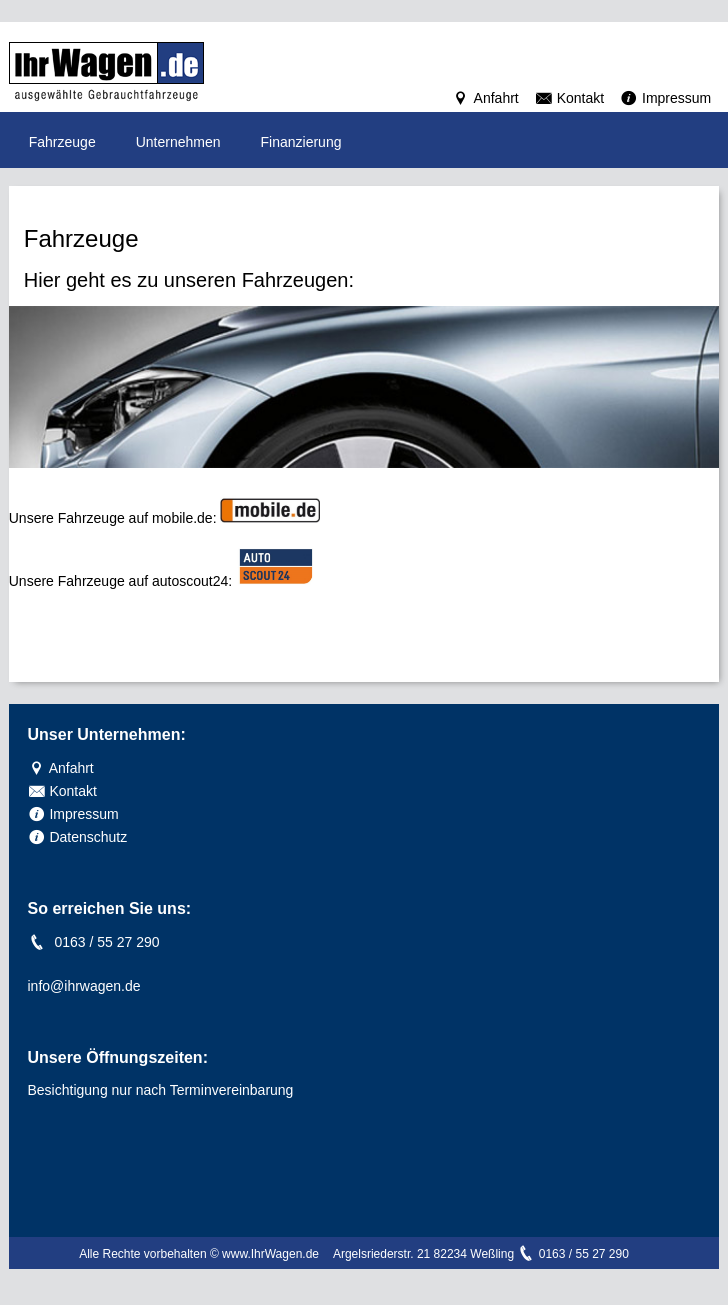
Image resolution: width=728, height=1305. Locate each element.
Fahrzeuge (62, 142)
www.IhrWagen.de (270, 1254)
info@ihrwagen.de (84, 986)
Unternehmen (178, 142)
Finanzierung (301, 142)
